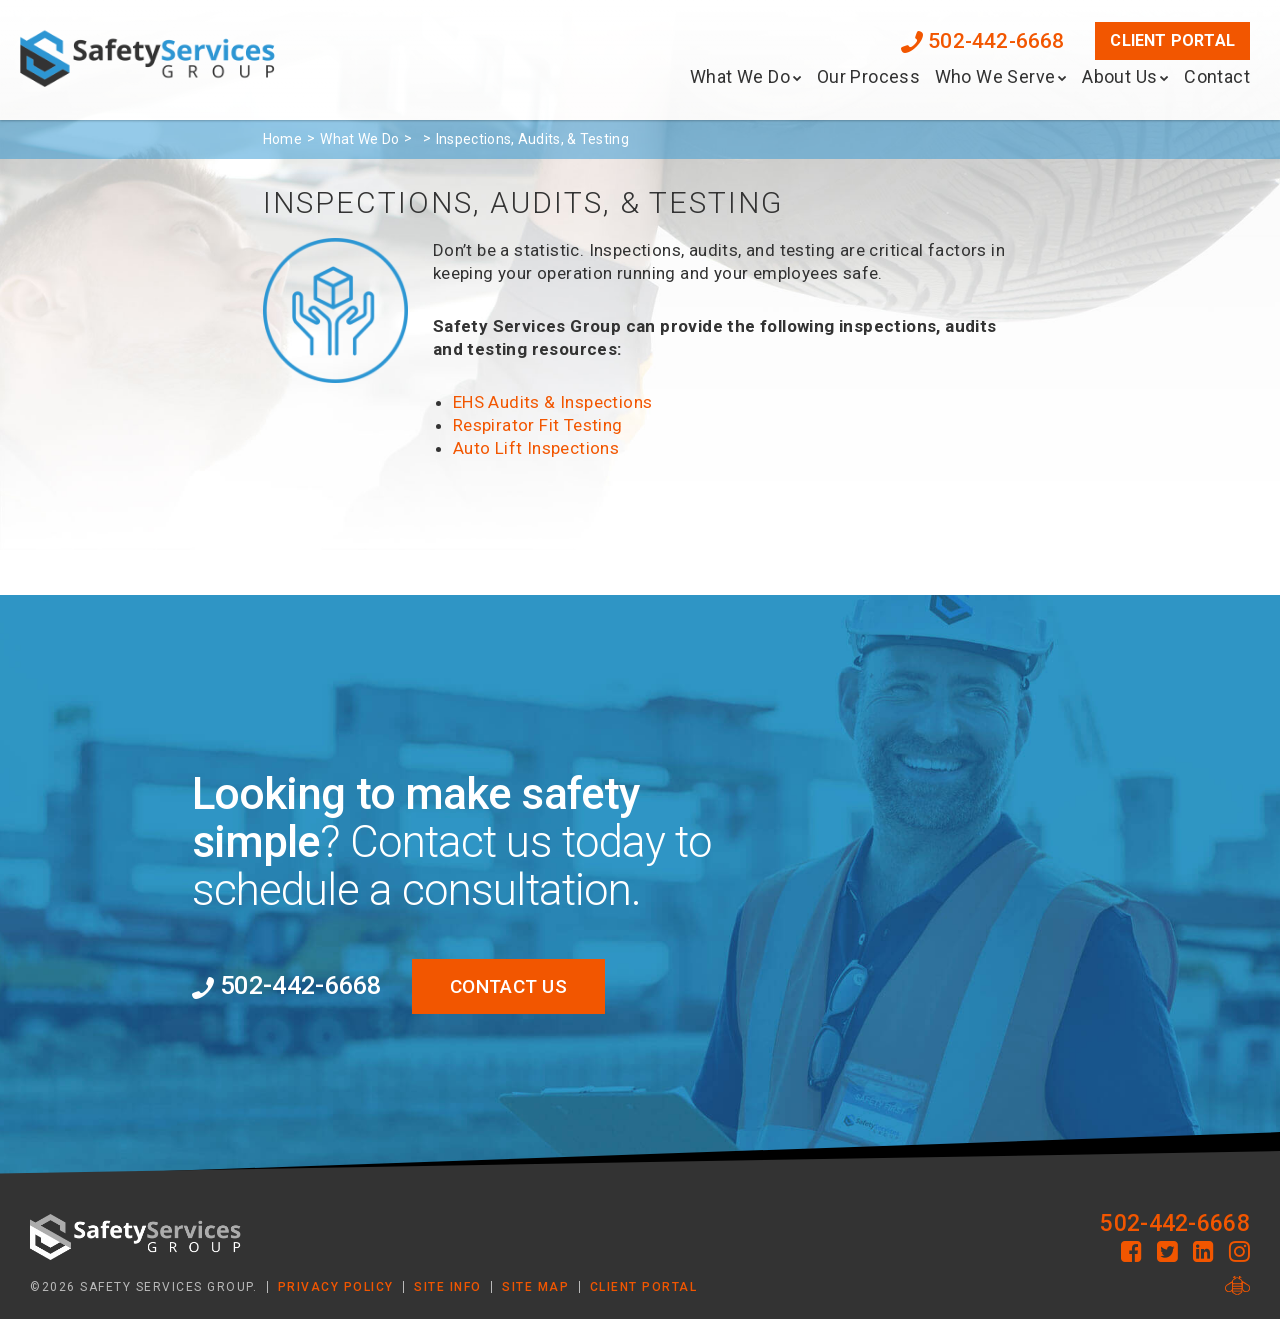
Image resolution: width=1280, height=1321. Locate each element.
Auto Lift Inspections (536, 448)
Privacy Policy (336, 1288)
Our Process (868, 76)
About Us (1119, 76)
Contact (1217, 76)
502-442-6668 (983, 41)
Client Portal (1172, 40)
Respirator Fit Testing (538, 425)
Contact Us (520, 986)
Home (282, 139)
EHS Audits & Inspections (553, 402)
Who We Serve (995, 76)
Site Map (535, 1288)
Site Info (448, 1288)
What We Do (740, 76)
